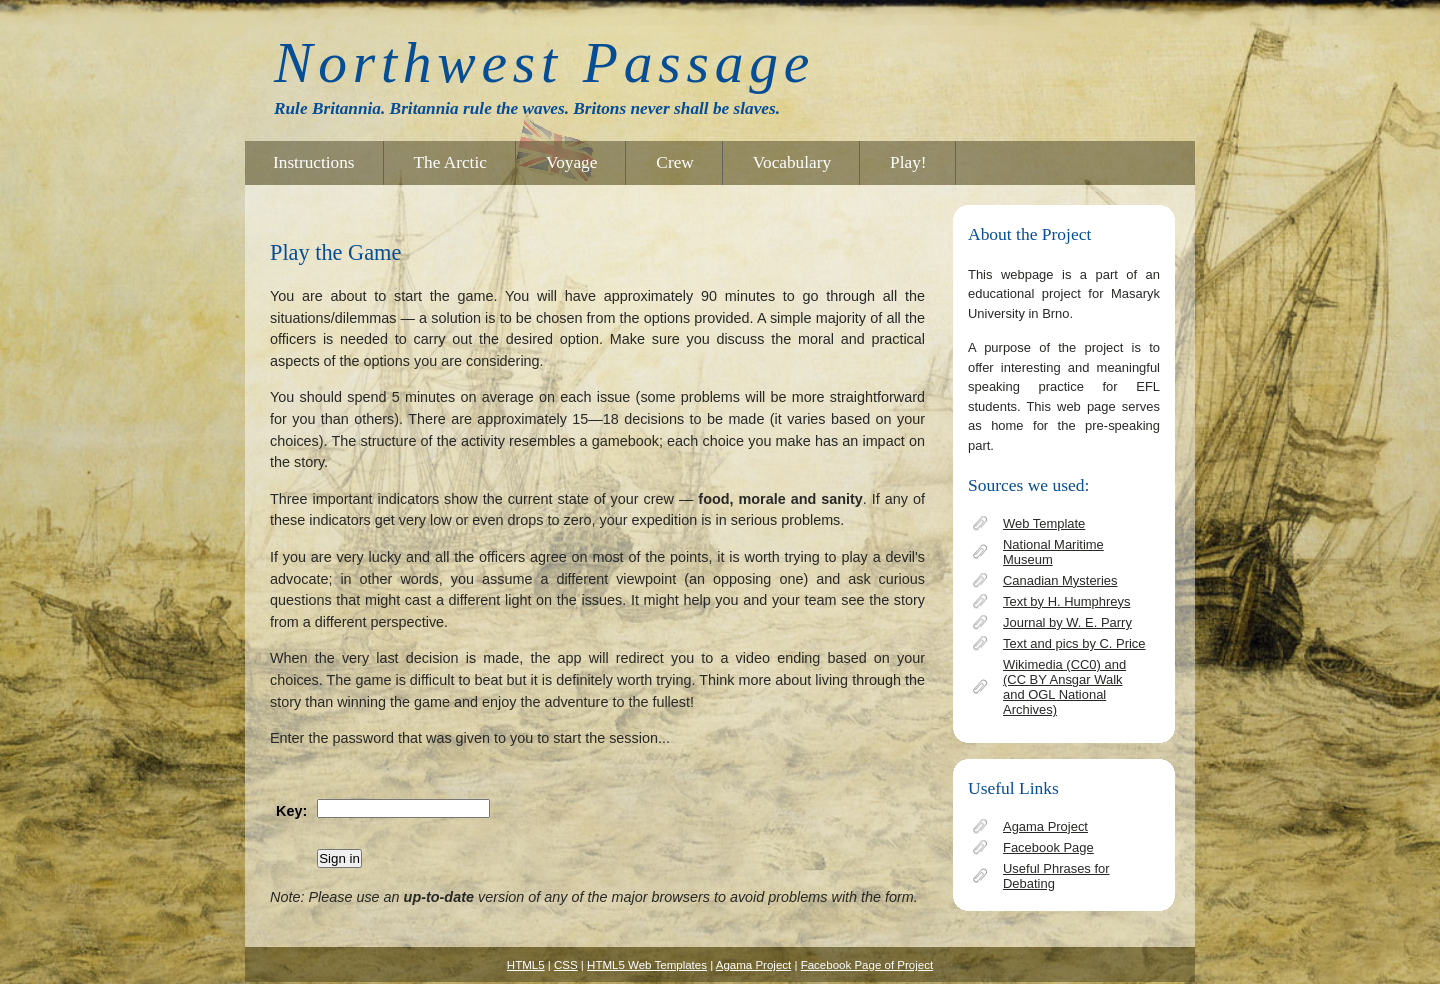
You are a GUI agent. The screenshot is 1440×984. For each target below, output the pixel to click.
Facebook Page (1048, 847)
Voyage (571, 162)
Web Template (1044, 523)
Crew (674, 162)
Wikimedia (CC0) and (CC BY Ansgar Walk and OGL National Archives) (1064, 687)
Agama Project (1045, 826)
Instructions (314, 162)
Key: (291, 811)
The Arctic (450, 162)
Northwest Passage (544, 62)
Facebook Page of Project (867, 965)
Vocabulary (792, 162)
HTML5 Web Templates (647, 965)
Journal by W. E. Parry (1067, 622)
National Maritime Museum (1053, 552)
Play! (908, 162)
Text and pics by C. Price (1074, 643)
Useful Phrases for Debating (1056, 876)
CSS (566, 965)
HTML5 (526, 965)
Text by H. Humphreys (1066, 601)
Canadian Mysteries (1060, 580)
